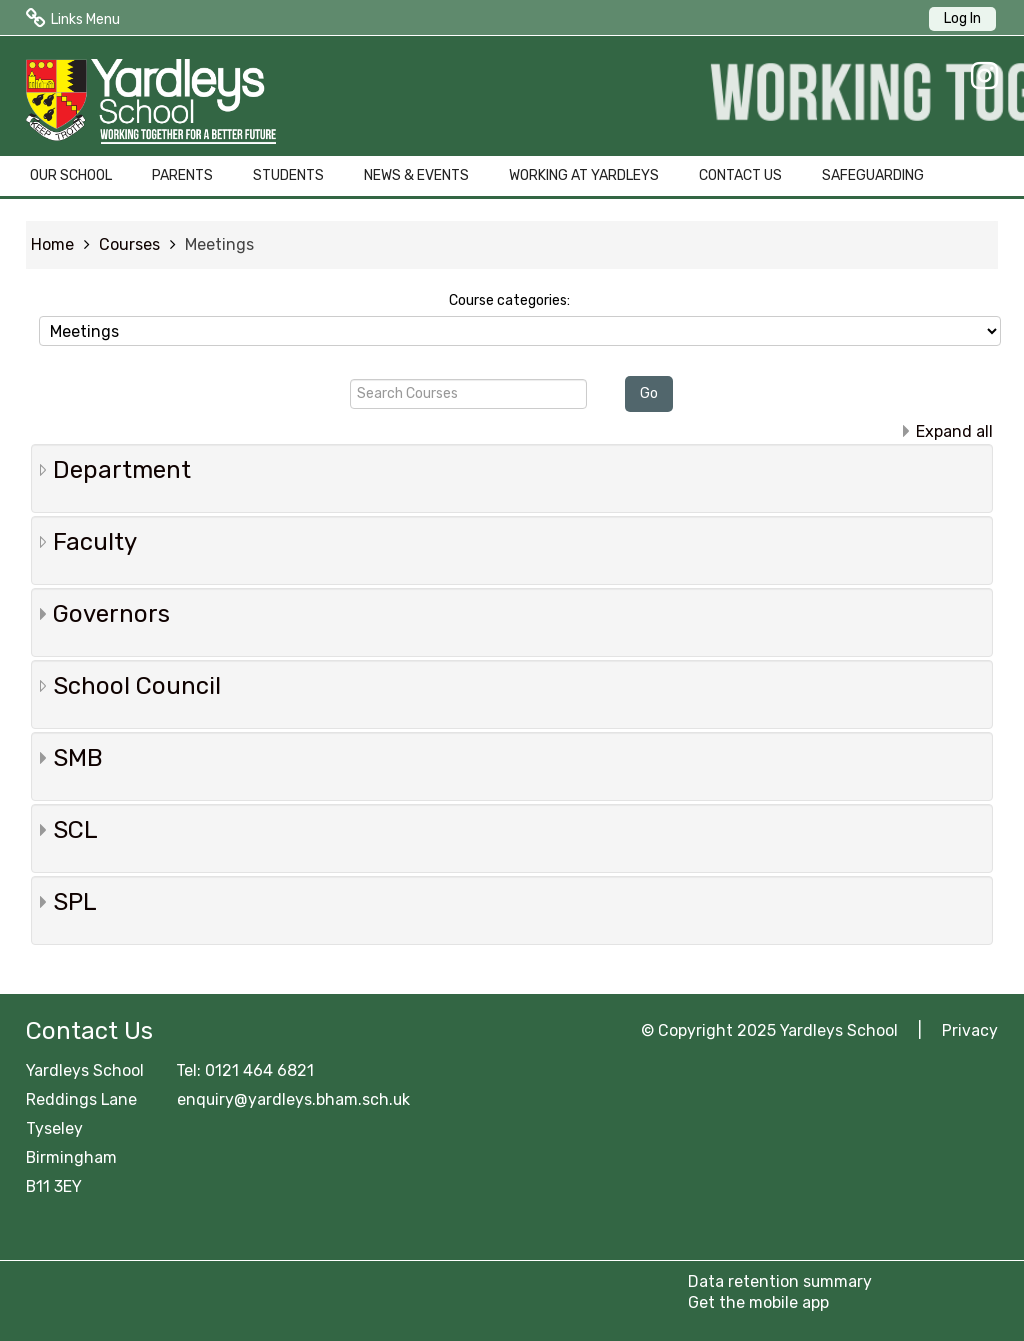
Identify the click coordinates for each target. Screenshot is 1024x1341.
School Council (137, 686)
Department (122, 470)
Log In (962, 18)
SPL (75, 902)
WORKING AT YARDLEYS (584, 175)
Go (649, 393)
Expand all (954, 431)
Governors (111, 614)
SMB (78, 758)
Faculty (95, 542)
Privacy (970, 1030)
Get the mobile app (758, 1302)
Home (52, 244)
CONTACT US (740, 175)
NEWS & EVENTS (416, 175)
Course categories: (509, 300)
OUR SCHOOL (71, 175)
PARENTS (182, 175)
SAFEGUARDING (873, 175)
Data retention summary (780, 1281)
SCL (75, 830)
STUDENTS (288, 175)
